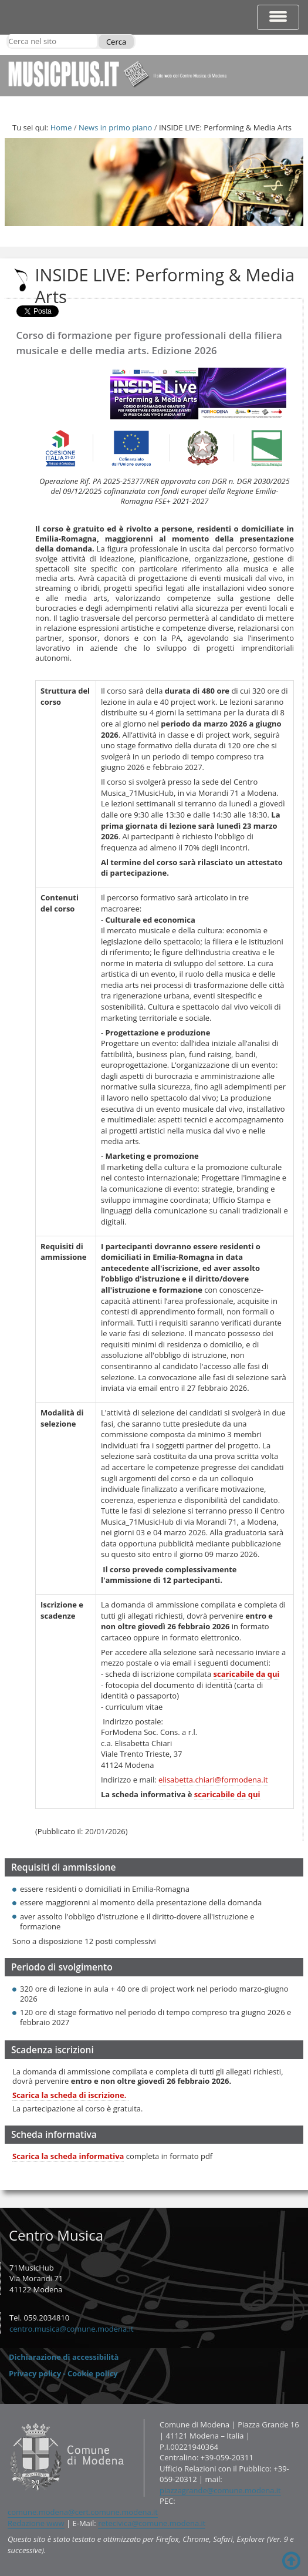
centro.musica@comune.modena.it (71, 2328)
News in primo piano (115, 127)
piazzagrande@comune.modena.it (220, 2490)
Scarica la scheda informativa (68, 2156)
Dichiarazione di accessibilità (64, 2357)
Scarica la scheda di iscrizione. (70, 2095)
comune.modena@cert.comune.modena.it (83, 2512)
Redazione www (36, 2523)
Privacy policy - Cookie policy (63, 2373)
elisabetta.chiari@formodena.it (213, 1779)
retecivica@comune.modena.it (151, 2523)
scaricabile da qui (247, 1674)
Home (61, 127)
